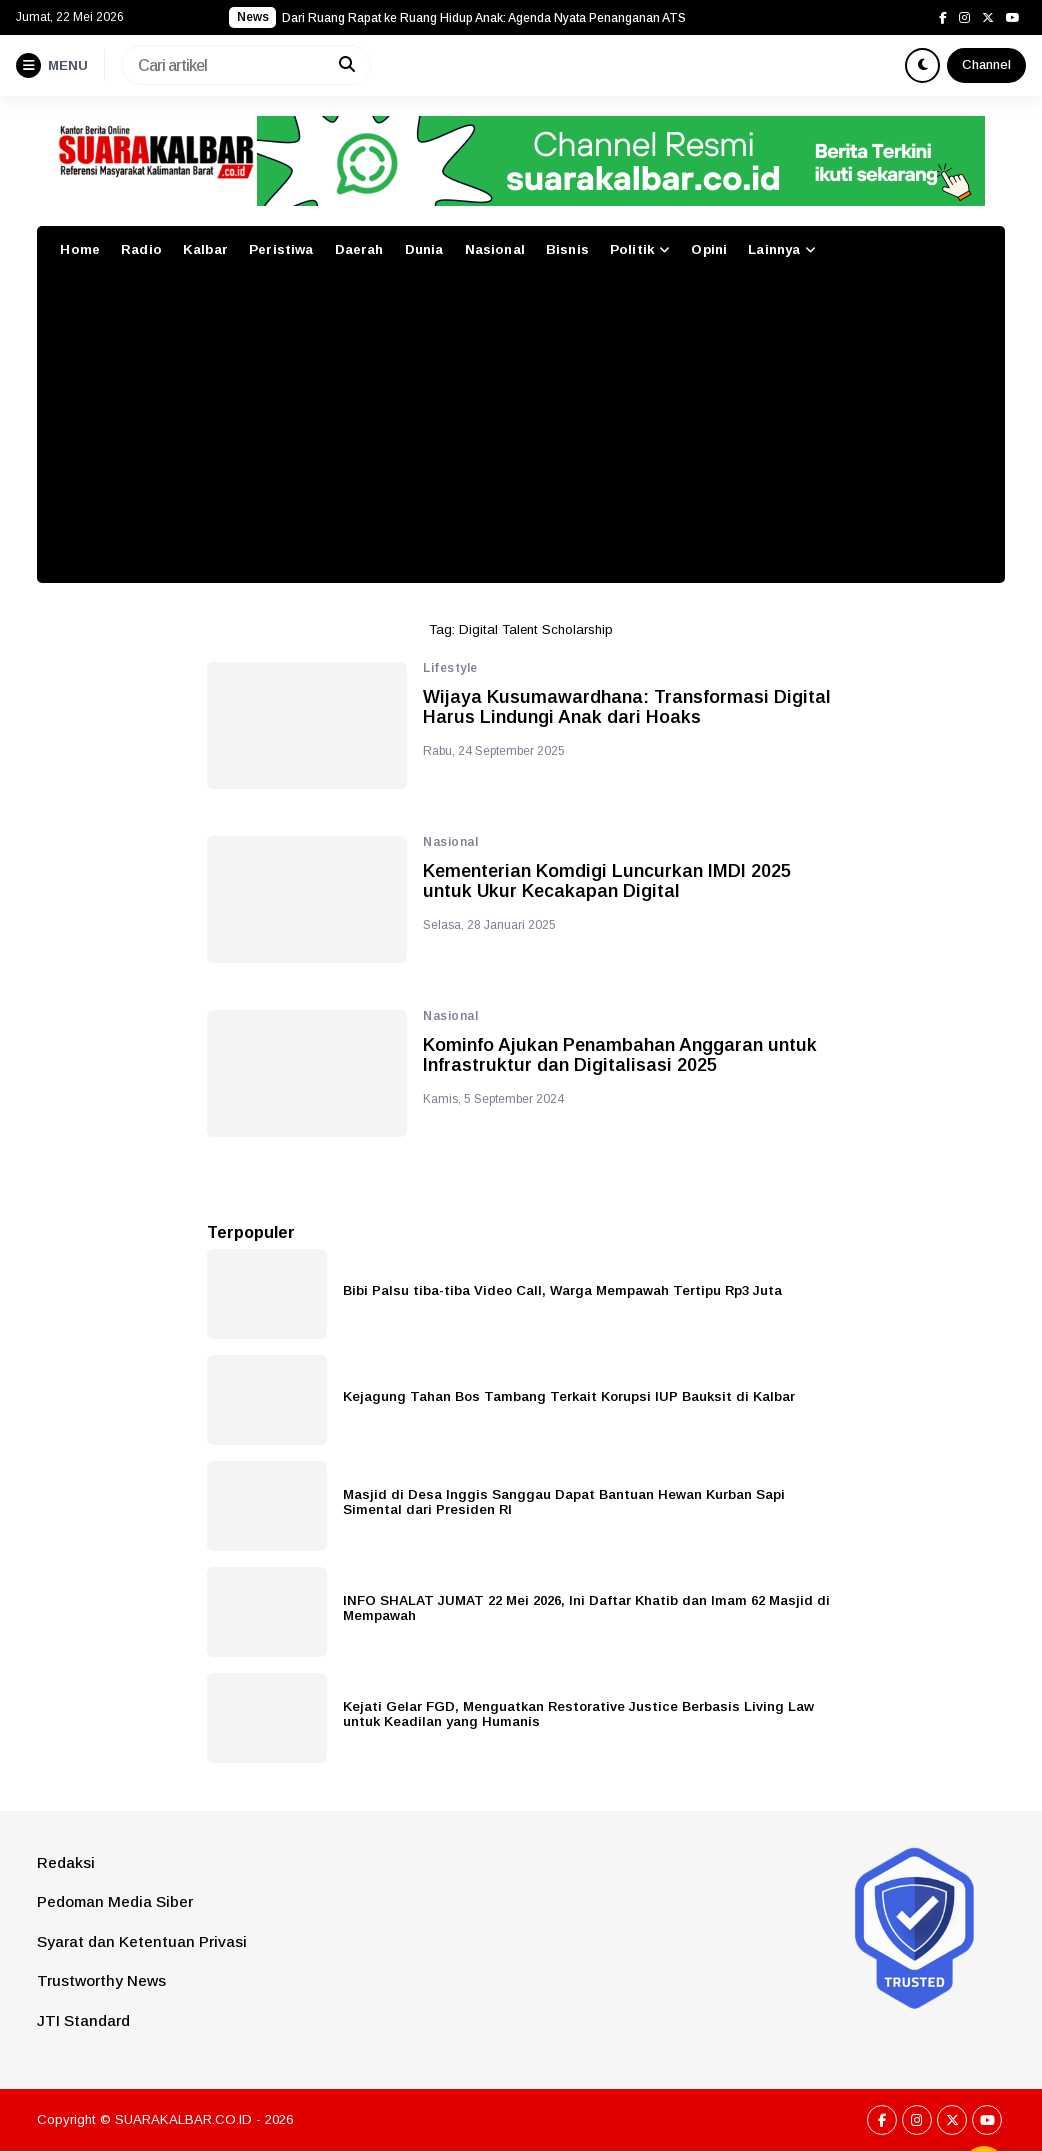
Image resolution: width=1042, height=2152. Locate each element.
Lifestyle (450, 668)
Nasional (495, 249)
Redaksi (66, 1862)
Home (80, 249)
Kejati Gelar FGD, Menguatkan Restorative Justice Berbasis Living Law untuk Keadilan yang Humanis (578, 1714)
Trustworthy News (101, 1980)
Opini (709, 249)
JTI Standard (83, 2020)
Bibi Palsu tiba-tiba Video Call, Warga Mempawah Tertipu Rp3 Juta (562, 1290)
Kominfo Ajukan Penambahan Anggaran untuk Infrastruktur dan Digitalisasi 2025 (620, 1055)
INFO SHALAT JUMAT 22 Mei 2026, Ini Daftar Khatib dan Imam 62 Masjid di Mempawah (586, 1608)
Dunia (424, 249)
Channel (986, 64)
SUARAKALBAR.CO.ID (183, 2119)
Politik (632, 249)
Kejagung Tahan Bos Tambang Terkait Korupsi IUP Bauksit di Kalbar (569, 1396)
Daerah (359, 249)
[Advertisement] (521, 433)
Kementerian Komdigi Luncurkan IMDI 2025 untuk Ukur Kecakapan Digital (607, 881)
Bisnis (567, 249)
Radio (141, 249)
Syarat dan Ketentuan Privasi (142, 1941)
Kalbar (205, 249)
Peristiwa (281, 249)
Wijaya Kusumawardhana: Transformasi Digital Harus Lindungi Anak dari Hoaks (627, 707)
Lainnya (774, 249)
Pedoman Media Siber (115, 1901)
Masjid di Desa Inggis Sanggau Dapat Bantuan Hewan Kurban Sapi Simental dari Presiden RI (564, 1502)
